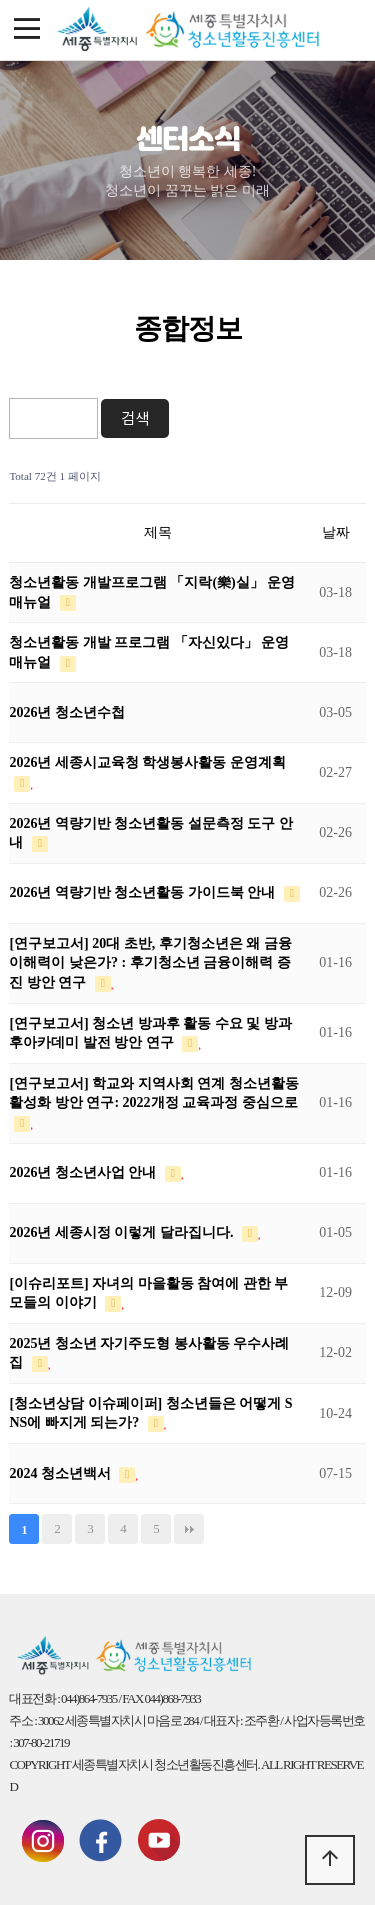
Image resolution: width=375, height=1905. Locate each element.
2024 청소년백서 (61, 1473)
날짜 (336, 532)
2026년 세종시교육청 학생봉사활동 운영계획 (147, 762)
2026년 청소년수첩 (67, 712)
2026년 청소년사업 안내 (84, 1172)
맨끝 (189, 1529)
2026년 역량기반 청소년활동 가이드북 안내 (144, 892)
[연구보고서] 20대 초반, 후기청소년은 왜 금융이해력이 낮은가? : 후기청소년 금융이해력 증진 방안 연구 (150, 963)
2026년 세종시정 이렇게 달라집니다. (123, 1232)
